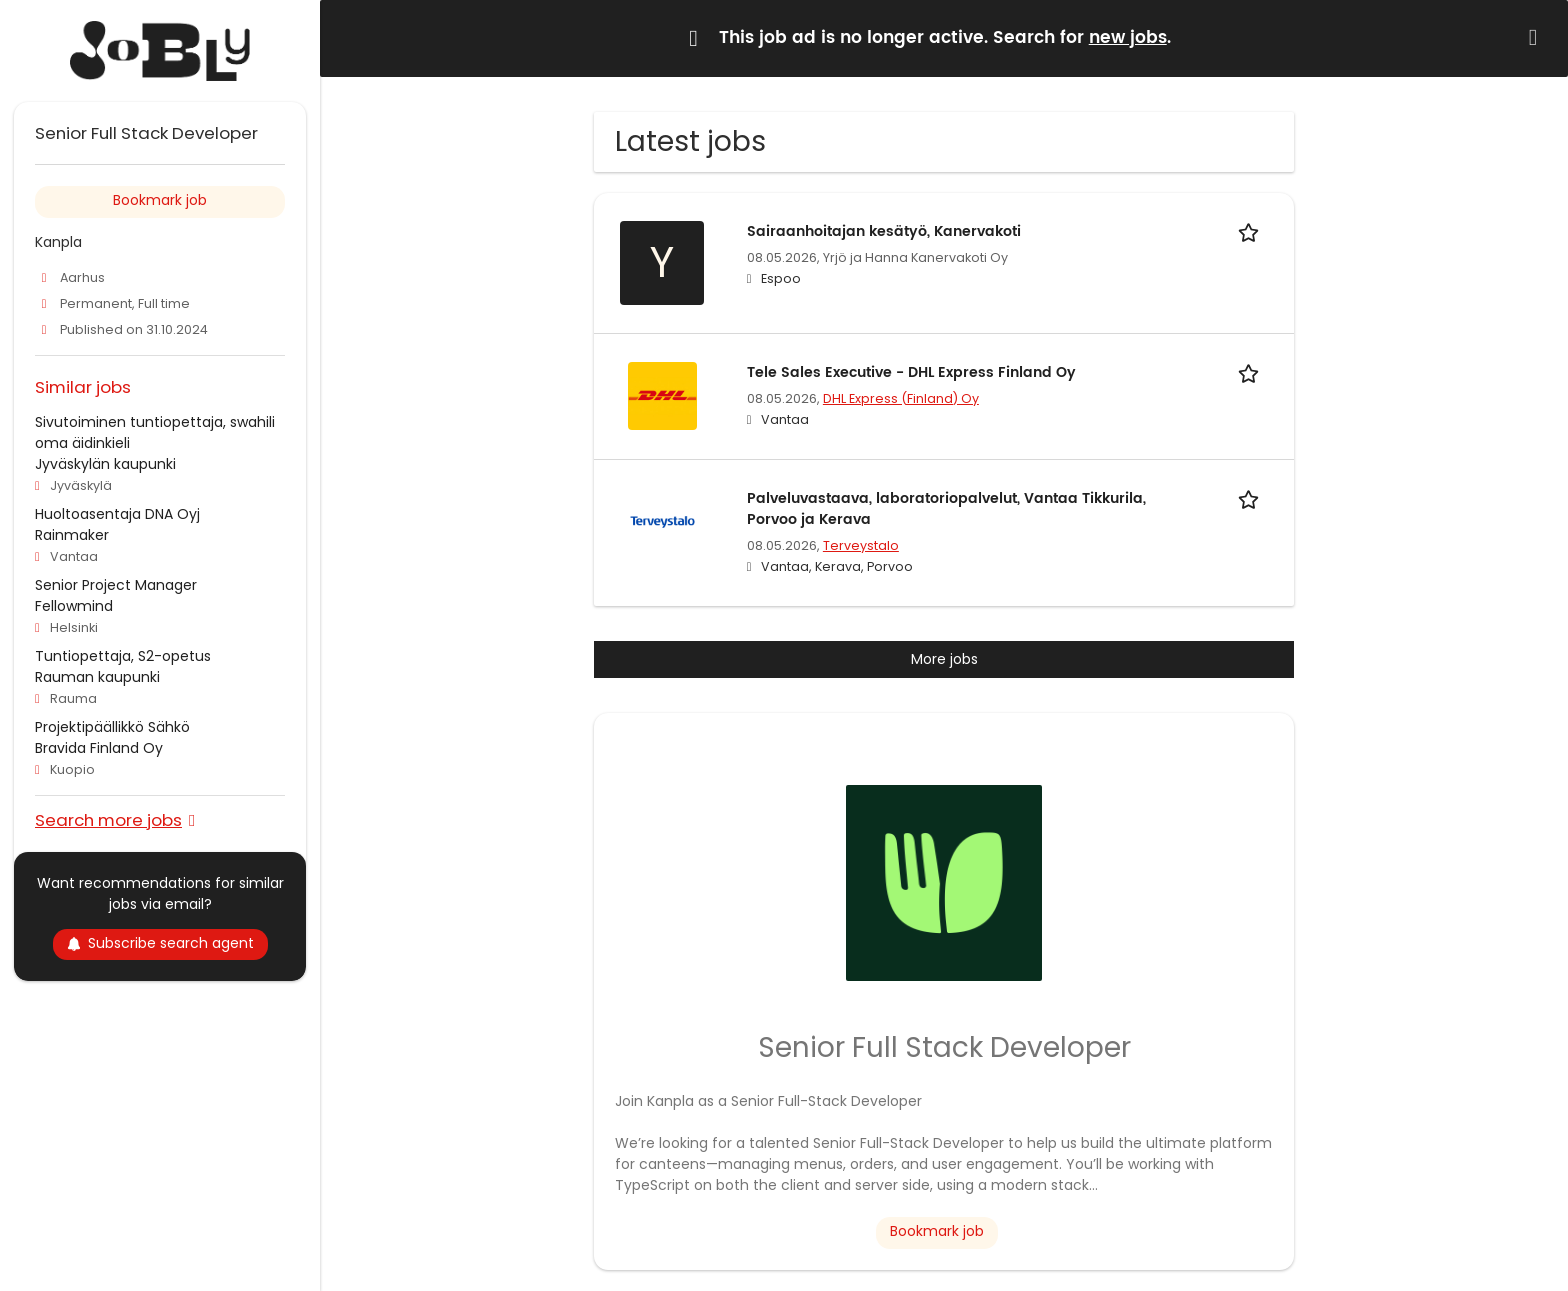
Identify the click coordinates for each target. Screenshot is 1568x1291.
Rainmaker (72, 535)
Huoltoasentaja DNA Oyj (117, 514)
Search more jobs (108, 819)
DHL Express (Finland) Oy (901, 398)
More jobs (944, 659)
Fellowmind (74, 606)
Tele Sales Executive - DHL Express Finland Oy (911, 372)
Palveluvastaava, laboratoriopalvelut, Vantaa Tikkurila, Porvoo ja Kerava (946, 509)
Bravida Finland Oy (99, 748)
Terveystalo (861, 545)
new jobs (1128, 38)
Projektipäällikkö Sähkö (112, 727)
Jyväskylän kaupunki (105, 464)
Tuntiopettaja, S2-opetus (123, 656)
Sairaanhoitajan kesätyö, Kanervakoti (884, 231)
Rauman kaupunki (97, 677)
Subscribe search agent (160, 943)
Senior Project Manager (116, 585)
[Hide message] (1537, 37)
